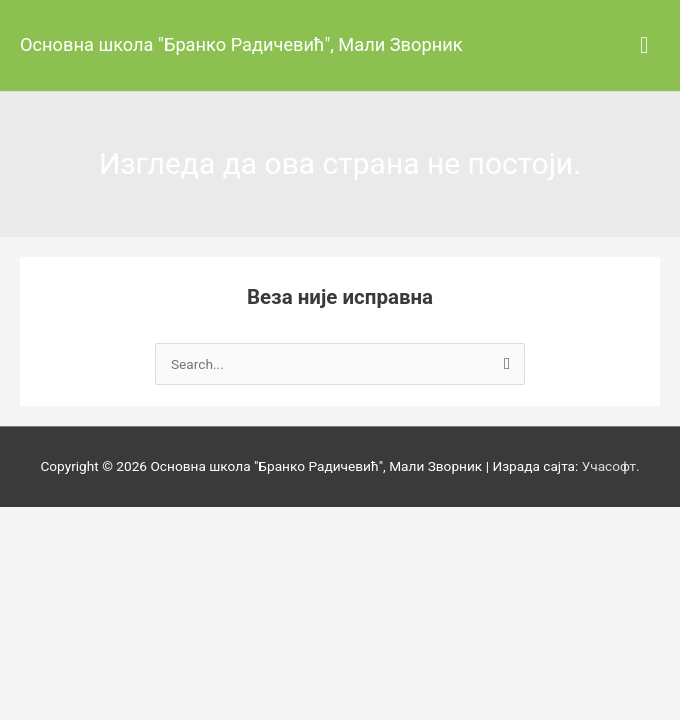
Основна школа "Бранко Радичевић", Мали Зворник (241, 44)
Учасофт (609, 466)
